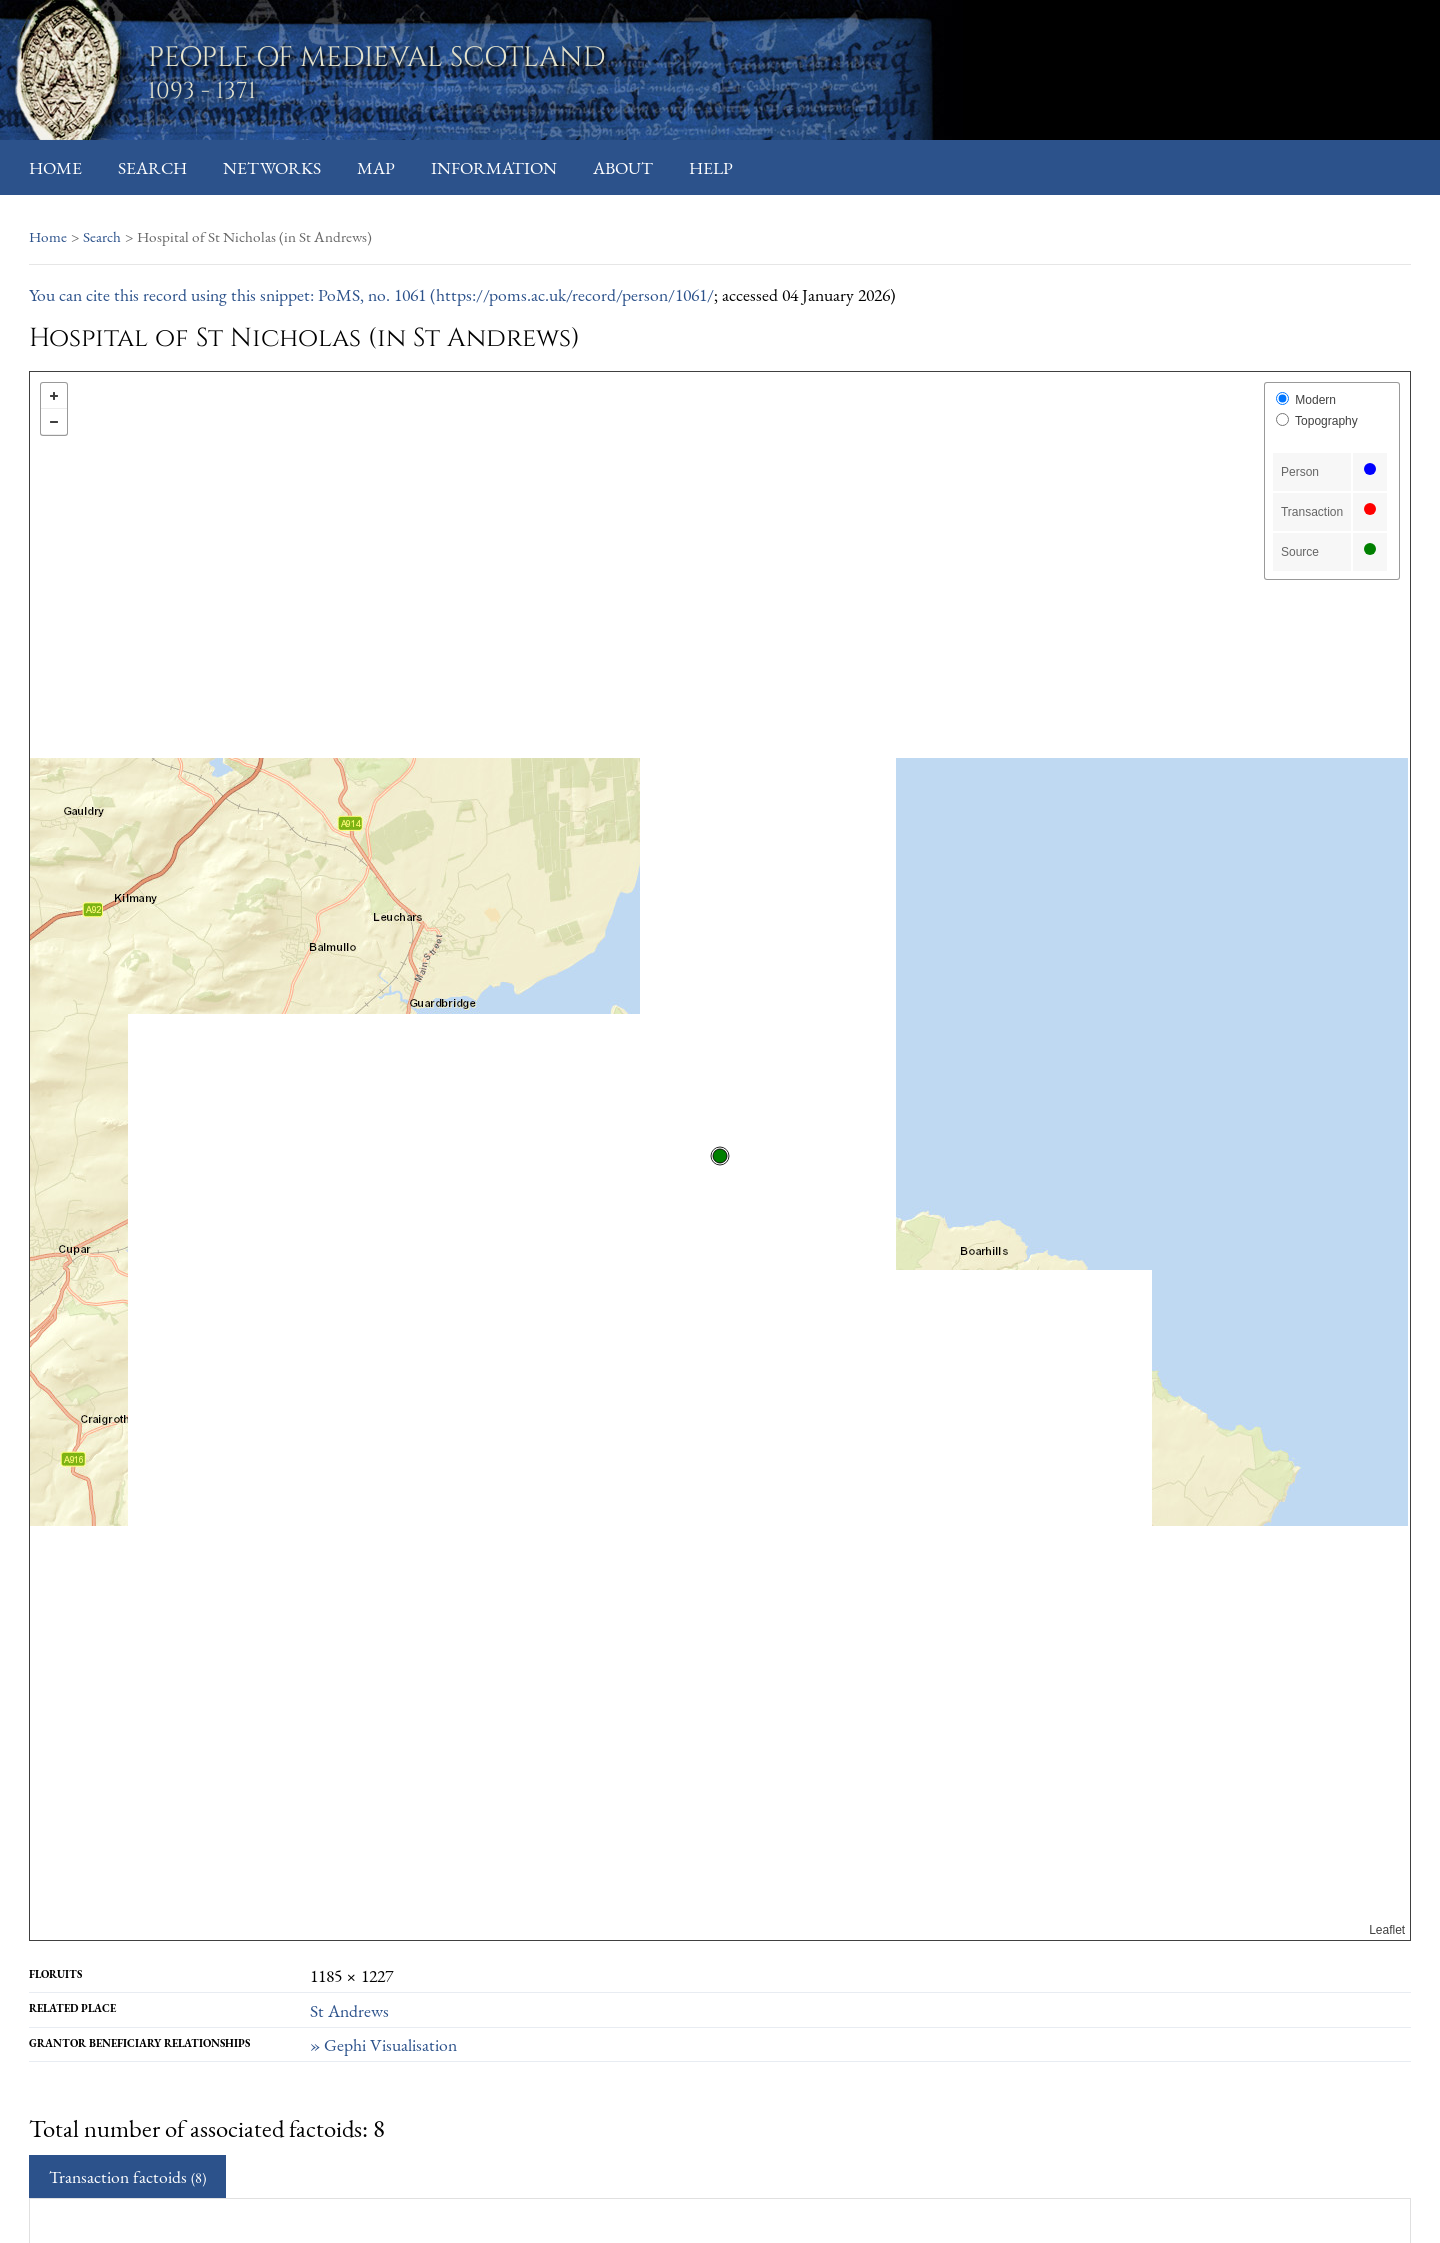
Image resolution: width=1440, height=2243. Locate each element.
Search (152, 167)
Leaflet (1387, 1930)
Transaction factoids (127, 2176)
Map (376, 167)
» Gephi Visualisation (383, 2044)
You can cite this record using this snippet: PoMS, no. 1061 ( (232, 294)
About (623, 167)
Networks (272, 167)
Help (711, 167)
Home (55, 167)
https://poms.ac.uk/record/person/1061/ (575, 294)
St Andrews (349, 2010)
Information (494, 167)
